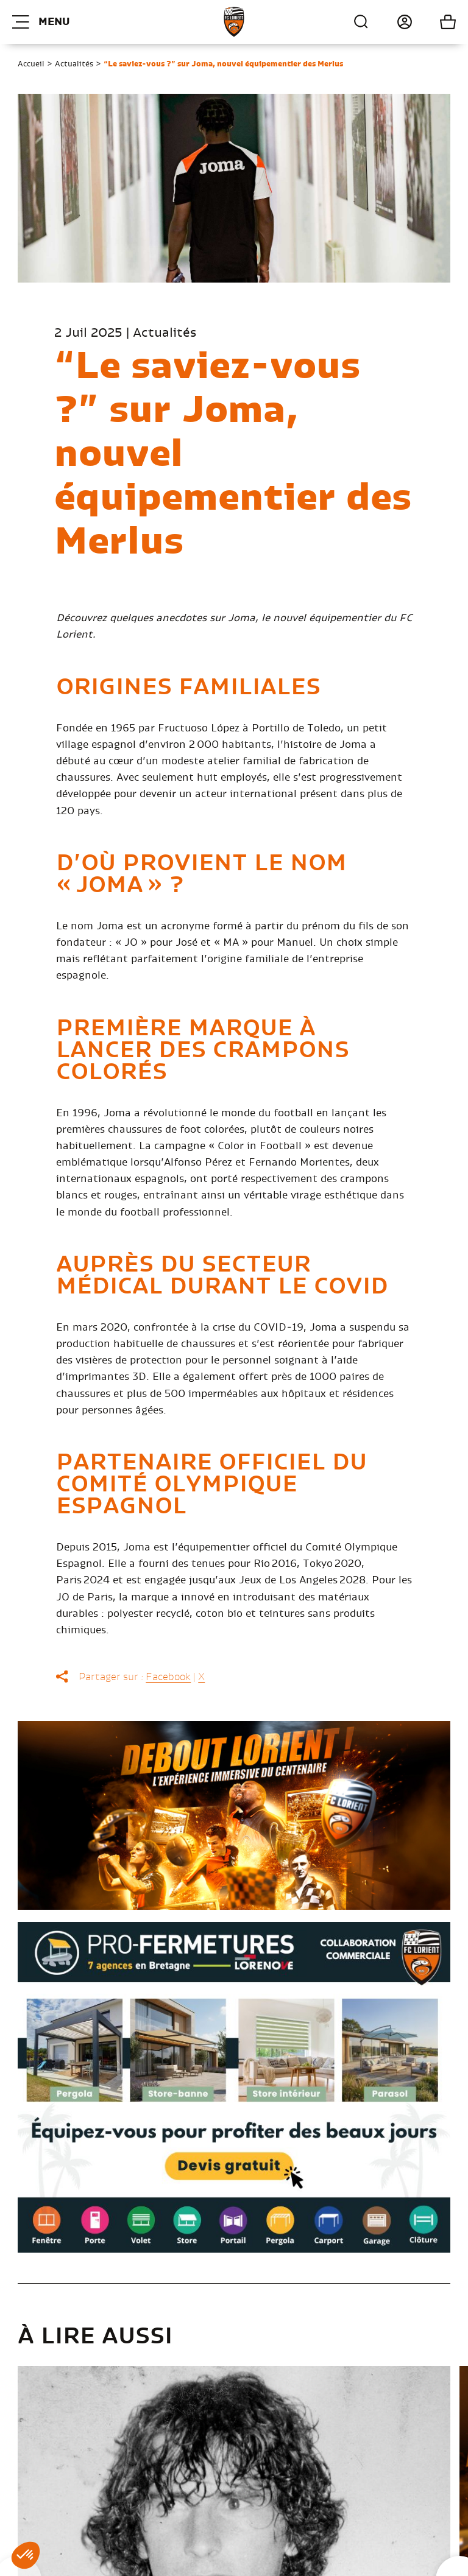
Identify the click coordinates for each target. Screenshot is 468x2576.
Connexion (391, 22)
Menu (40, 22)
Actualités (74, 64)
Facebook (168, 1677)
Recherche (361, 22)
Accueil (31, 64)
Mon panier (434, 22)
